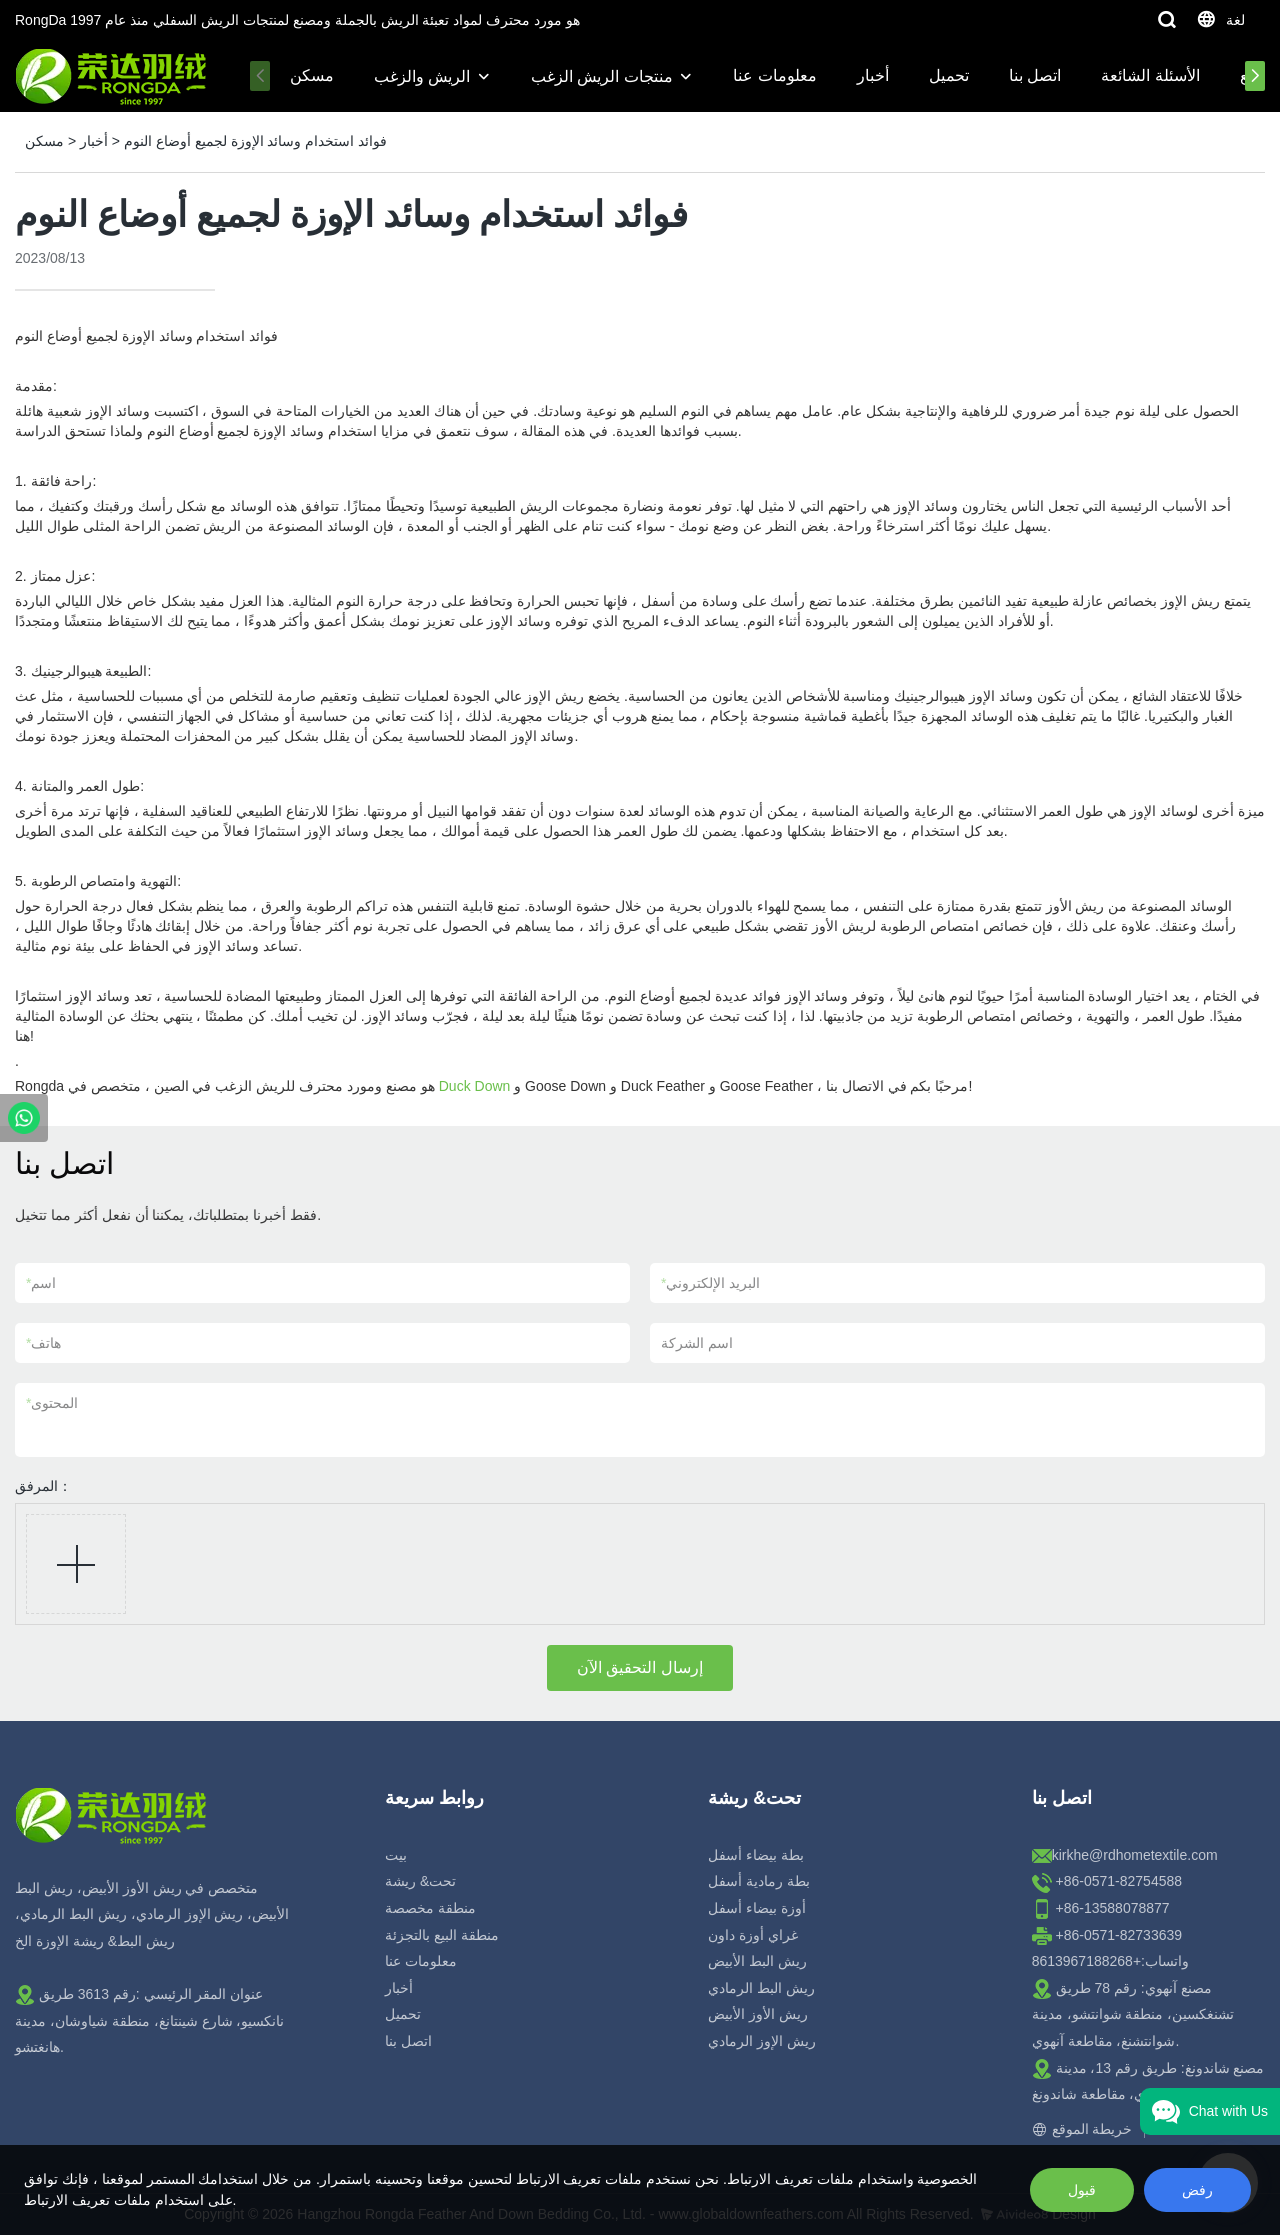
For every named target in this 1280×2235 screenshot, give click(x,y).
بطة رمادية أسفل (759, 1881)
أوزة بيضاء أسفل (757, 1908)
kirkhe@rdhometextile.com (1135, 1855)
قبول (1082, 2190)
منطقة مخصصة (430, 1908)
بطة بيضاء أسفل (756, 1855)
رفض (1197, 2190)
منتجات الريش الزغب (602, 76)
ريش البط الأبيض (757, 1961)
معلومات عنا (774, 75)
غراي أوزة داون (753, 1935)
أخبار (873, 75)
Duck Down (475, 1086)
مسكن (312, 75)
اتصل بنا (1035, 75)
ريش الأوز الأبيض (758, 2014)
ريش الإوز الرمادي (762, 2041)
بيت (396, 1855)
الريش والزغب (422, 76)
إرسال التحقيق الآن (640, 1667)
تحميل (949, 75)
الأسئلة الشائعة (1150, 75)
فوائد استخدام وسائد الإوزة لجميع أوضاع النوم (255, 141)
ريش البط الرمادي (761, 1988)
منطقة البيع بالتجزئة (442, 1935)
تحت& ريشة (420, 1881)
